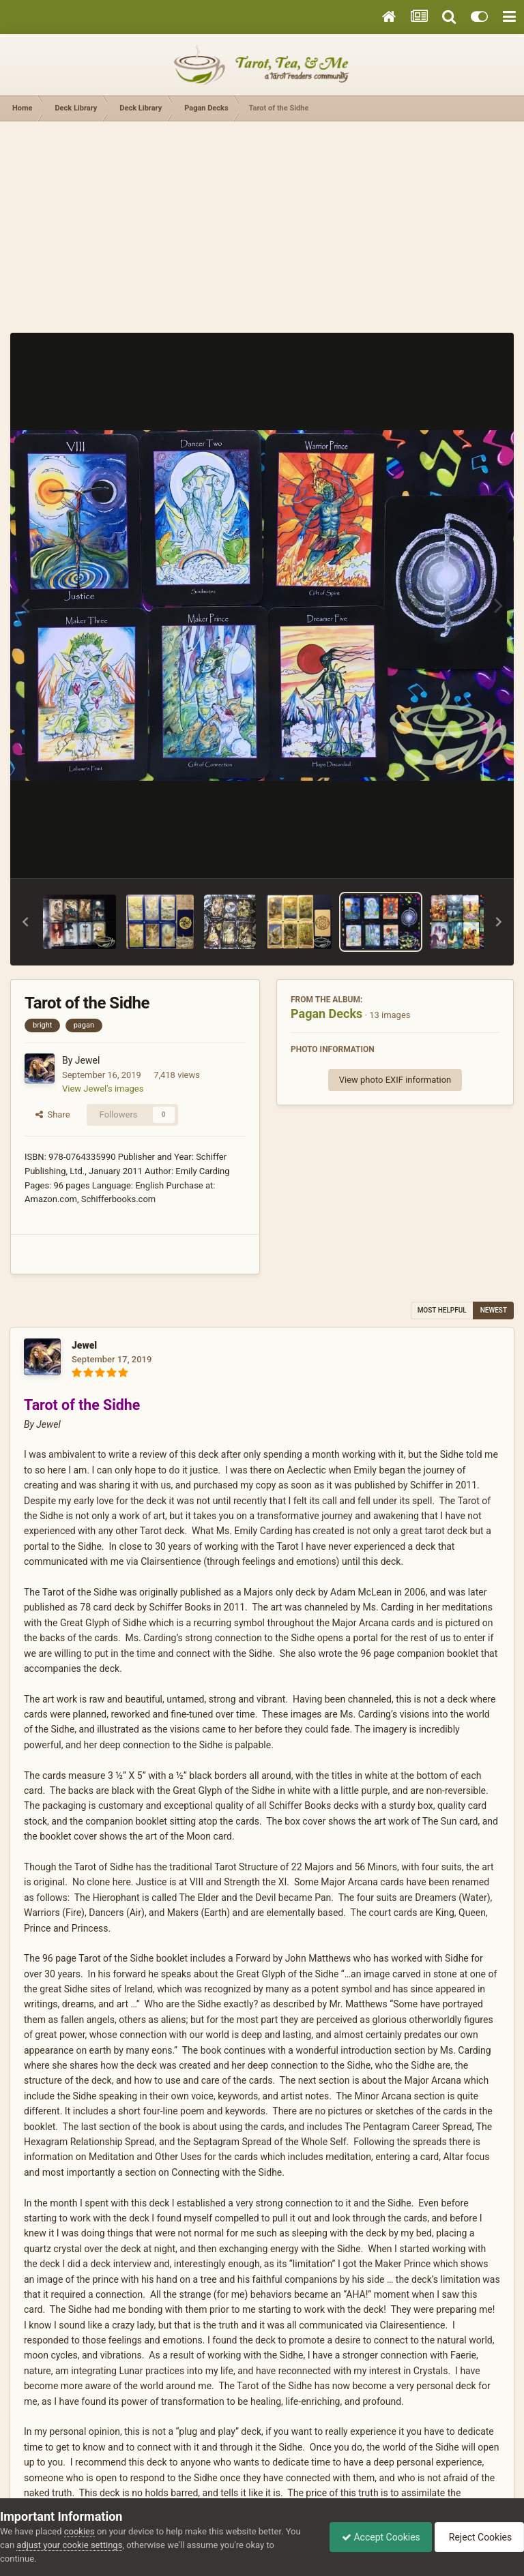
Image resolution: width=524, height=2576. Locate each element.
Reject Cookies (477, 2537)
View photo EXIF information (395, 1080)
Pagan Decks (326, 1013)
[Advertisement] (262, 223)
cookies (79, 2531)
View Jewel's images (102, 1088)
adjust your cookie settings (69, 2545)
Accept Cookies (374, 2537)
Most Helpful (442, 1310)
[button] (25, 922)
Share (52, 1114)
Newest (493, 1310)
